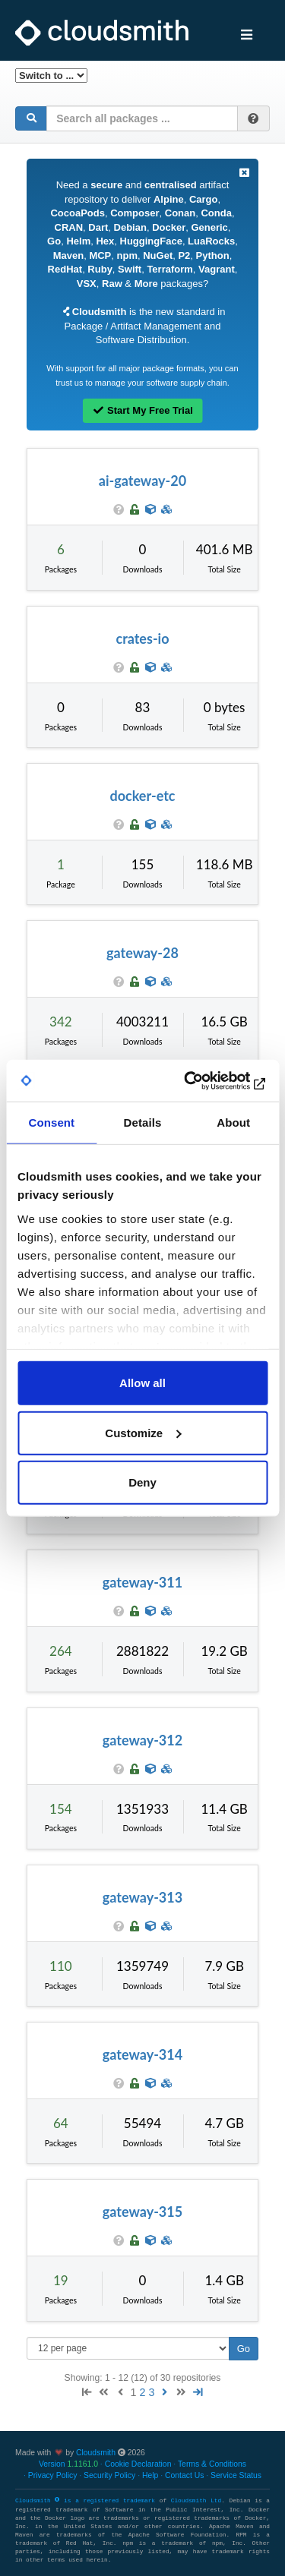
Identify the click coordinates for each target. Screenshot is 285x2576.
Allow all (142, 1382)
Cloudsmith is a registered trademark (87, 2501)
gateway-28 (142, 952)
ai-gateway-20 (142, 480)
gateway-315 (142, 2211)
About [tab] (233, 1122)
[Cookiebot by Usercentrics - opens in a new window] (203, 1080)
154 (60, 1809)
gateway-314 (142, 2054)
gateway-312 (142, 1740)
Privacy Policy (53, 2475)
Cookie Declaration (138, 2464)
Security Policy (109, 2475)
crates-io (142, 638)
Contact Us (184, 2475)
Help (150, 2475)
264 (60, 1651)
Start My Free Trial (142, 410)
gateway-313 (142, 1897)
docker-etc (142, 795)
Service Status (236, 2475)
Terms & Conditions (212, 2464)
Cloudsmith (96, 2452)
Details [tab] (143, 1122)
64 (60, 2123)
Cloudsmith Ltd (196, 2501)
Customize (143, 1432)
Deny (142, 1482)
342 (60, 1021)
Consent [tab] (51, 1122)
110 (60, 1966)
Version (68, 2464)
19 (60, 2280)
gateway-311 (142, 1582)
